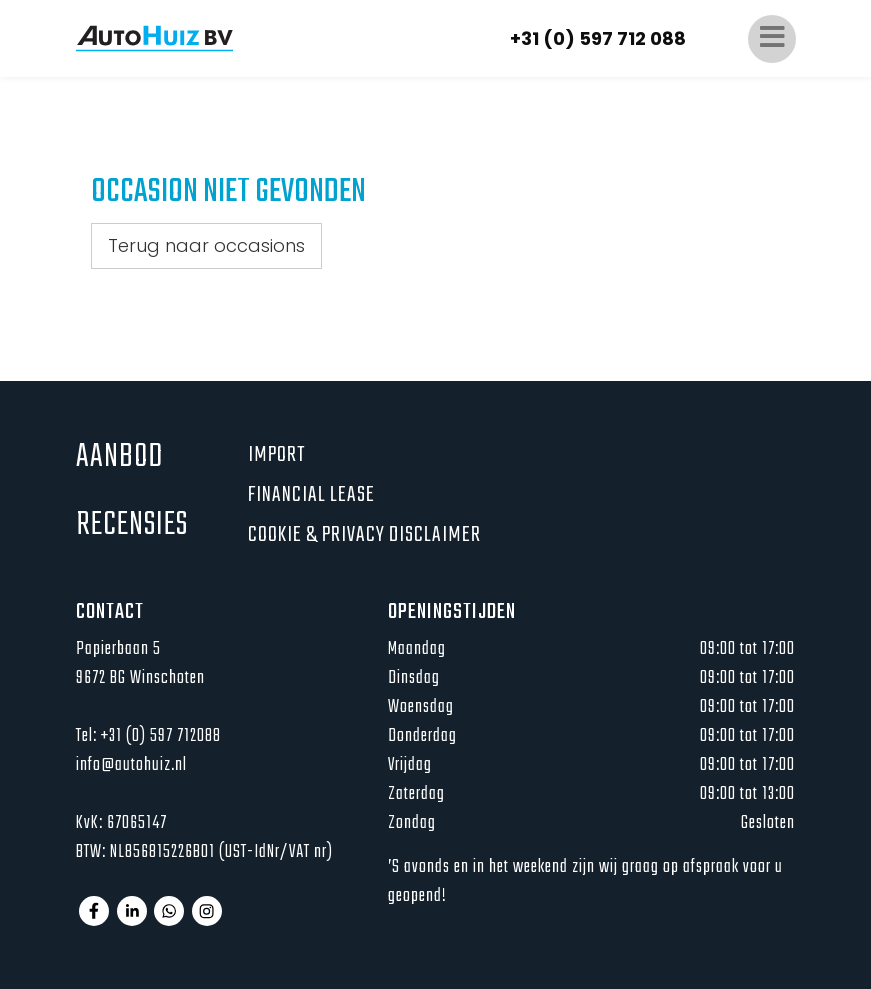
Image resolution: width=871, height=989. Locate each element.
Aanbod (119, 457)
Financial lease (311, 495)
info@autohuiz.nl (131, 765)
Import (276, 455)
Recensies (132, 525)
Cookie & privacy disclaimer (364, 535)
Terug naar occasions (206, 245)
